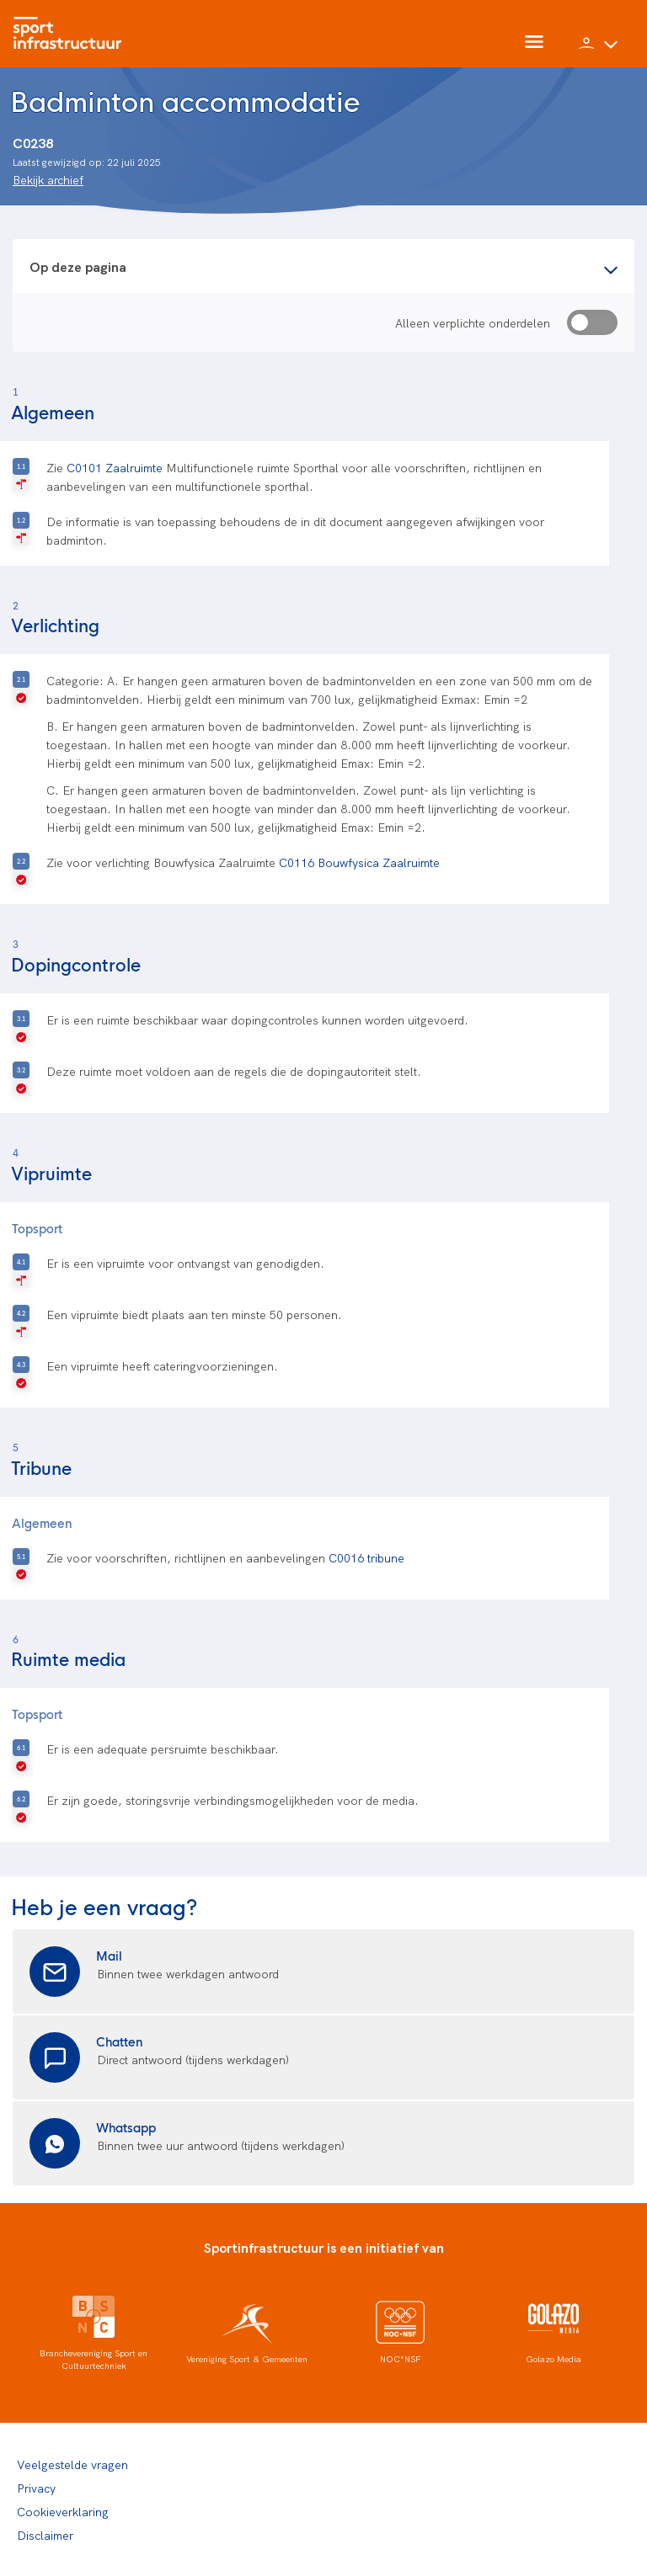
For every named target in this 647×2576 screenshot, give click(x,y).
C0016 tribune (366, 1557)
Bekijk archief (48, 179)
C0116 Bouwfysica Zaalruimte (359, 862)
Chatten (119, 2041)
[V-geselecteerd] (21, 688)
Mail (109, 1955)
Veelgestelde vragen (72, 2464)
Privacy (36, 2487)
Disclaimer (45, 2534)
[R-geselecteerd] (21, 475)
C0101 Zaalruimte (115, 467)
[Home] (72, 34)
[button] (598, 50)
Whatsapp (126, 2127)
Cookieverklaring (63, 2511)
